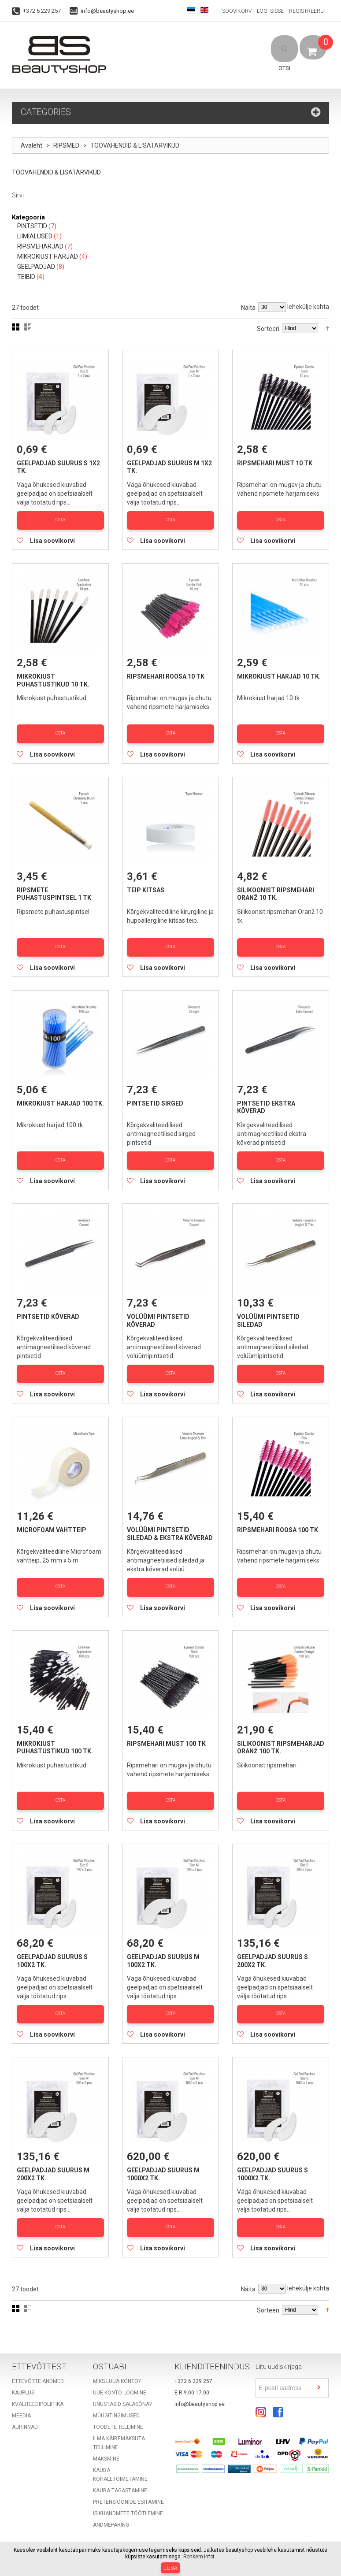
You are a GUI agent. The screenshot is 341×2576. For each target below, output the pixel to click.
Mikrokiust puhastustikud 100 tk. (55, 1731)
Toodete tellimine (118, 2402)
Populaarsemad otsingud (77, 2538)
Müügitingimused (116, 2391)
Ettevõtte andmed (38, 2356)
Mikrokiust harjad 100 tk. (60, 1095)
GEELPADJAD (36, 267)
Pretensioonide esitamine (128, 2477)
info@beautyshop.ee (107, 10)
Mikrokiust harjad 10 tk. (279, 674)
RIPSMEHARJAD (40, 246)
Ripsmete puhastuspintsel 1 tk (54, 888)
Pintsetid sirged (155, 1095)
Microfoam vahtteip (51, 1516)
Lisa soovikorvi (52, 538)
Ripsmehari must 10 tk (274, 463)
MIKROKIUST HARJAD (47, 256)
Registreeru (306, 11)
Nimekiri (27, 327)
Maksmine (106, 2434)
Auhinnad (25, 2402)
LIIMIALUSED (34, 236)
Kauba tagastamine (120, 2466)
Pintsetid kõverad (48, 1306)
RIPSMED (67, 145)
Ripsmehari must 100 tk (166, 1727)
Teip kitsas (145, 884)
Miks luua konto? (117, 2356)
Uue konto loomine (119, 2368)
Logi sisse (270, 11)
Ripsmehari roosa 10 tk (165, 674)
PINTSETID (32, 226)
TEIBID (26, 277)
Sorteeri (268, 329)
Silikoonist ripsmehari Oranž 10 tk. (275, 888)
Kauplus (23, 2368)
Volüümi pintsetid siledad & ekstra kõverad (170, 1520)
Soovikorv (237, 11)
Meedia (21, 2391)
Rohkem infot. (199, 2557)
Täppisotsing (135, 2538)
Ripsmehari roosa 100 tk (277, 1516)
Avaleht (31, 145)
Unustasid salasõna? (122, 2379)
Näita (248, 308)
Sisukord (24, 2538)
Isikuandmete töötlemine (128, 2489)
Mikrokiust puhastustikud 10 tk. (53, 678)
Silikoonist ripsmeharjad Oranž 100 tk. (280, 1731)
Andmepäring (111, 2500)
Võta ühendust (178, 2538)
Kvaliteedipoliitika (37, 2379)
